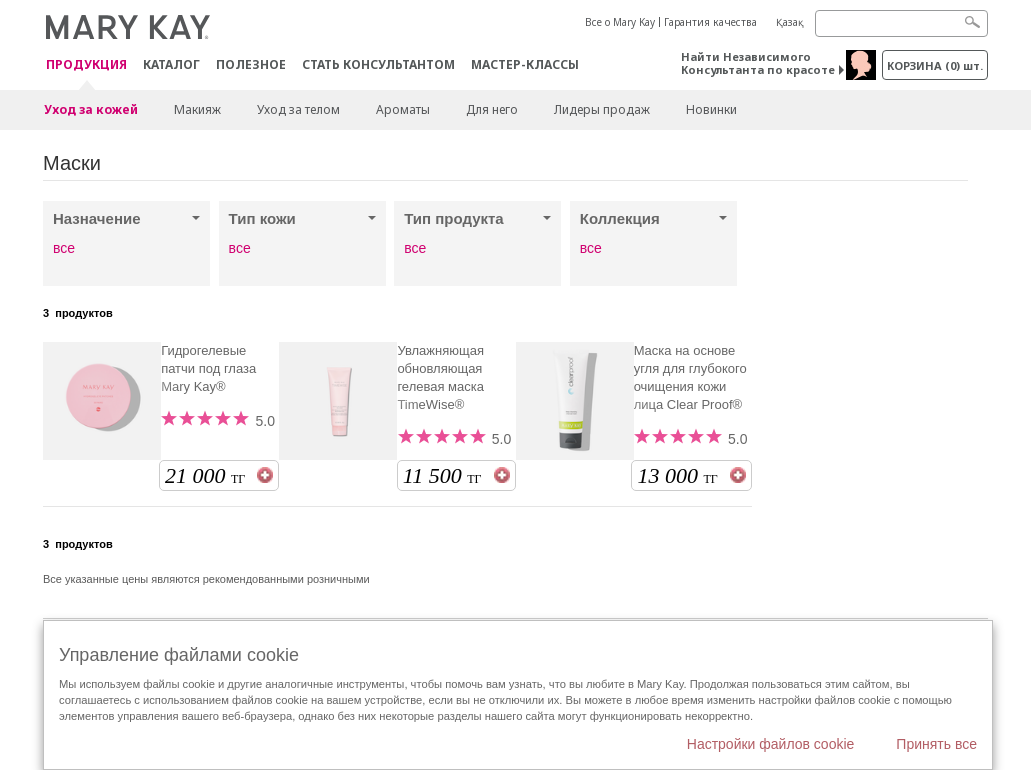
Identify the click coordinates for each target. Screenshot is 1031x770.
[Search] (901, 23)
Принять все (936, 744)
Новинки (711, 109)
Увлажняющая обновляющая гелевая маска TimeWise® (440, 377)
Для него (492, 109)
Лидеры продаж (602, 109)
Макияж (197, 109)
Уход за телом (298, 109)
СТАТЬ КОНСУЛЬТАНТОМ (378, 64)
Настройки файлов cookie (771, 744)
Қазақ (790, 22)
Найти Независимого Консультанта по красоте (758, 63)
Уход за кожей (91, 109)
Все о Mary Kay (620, 22)
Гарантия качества (710, 22)
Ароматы (403, 109)
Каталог (171, 64)
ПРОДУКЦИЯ (86, 65)
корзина (935, 65)
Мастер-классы (525, 64)
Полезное (251, 64)
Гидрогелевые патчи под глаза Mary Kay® (208, 368)
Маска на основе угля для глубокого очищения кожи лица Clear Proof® (690, 377)
